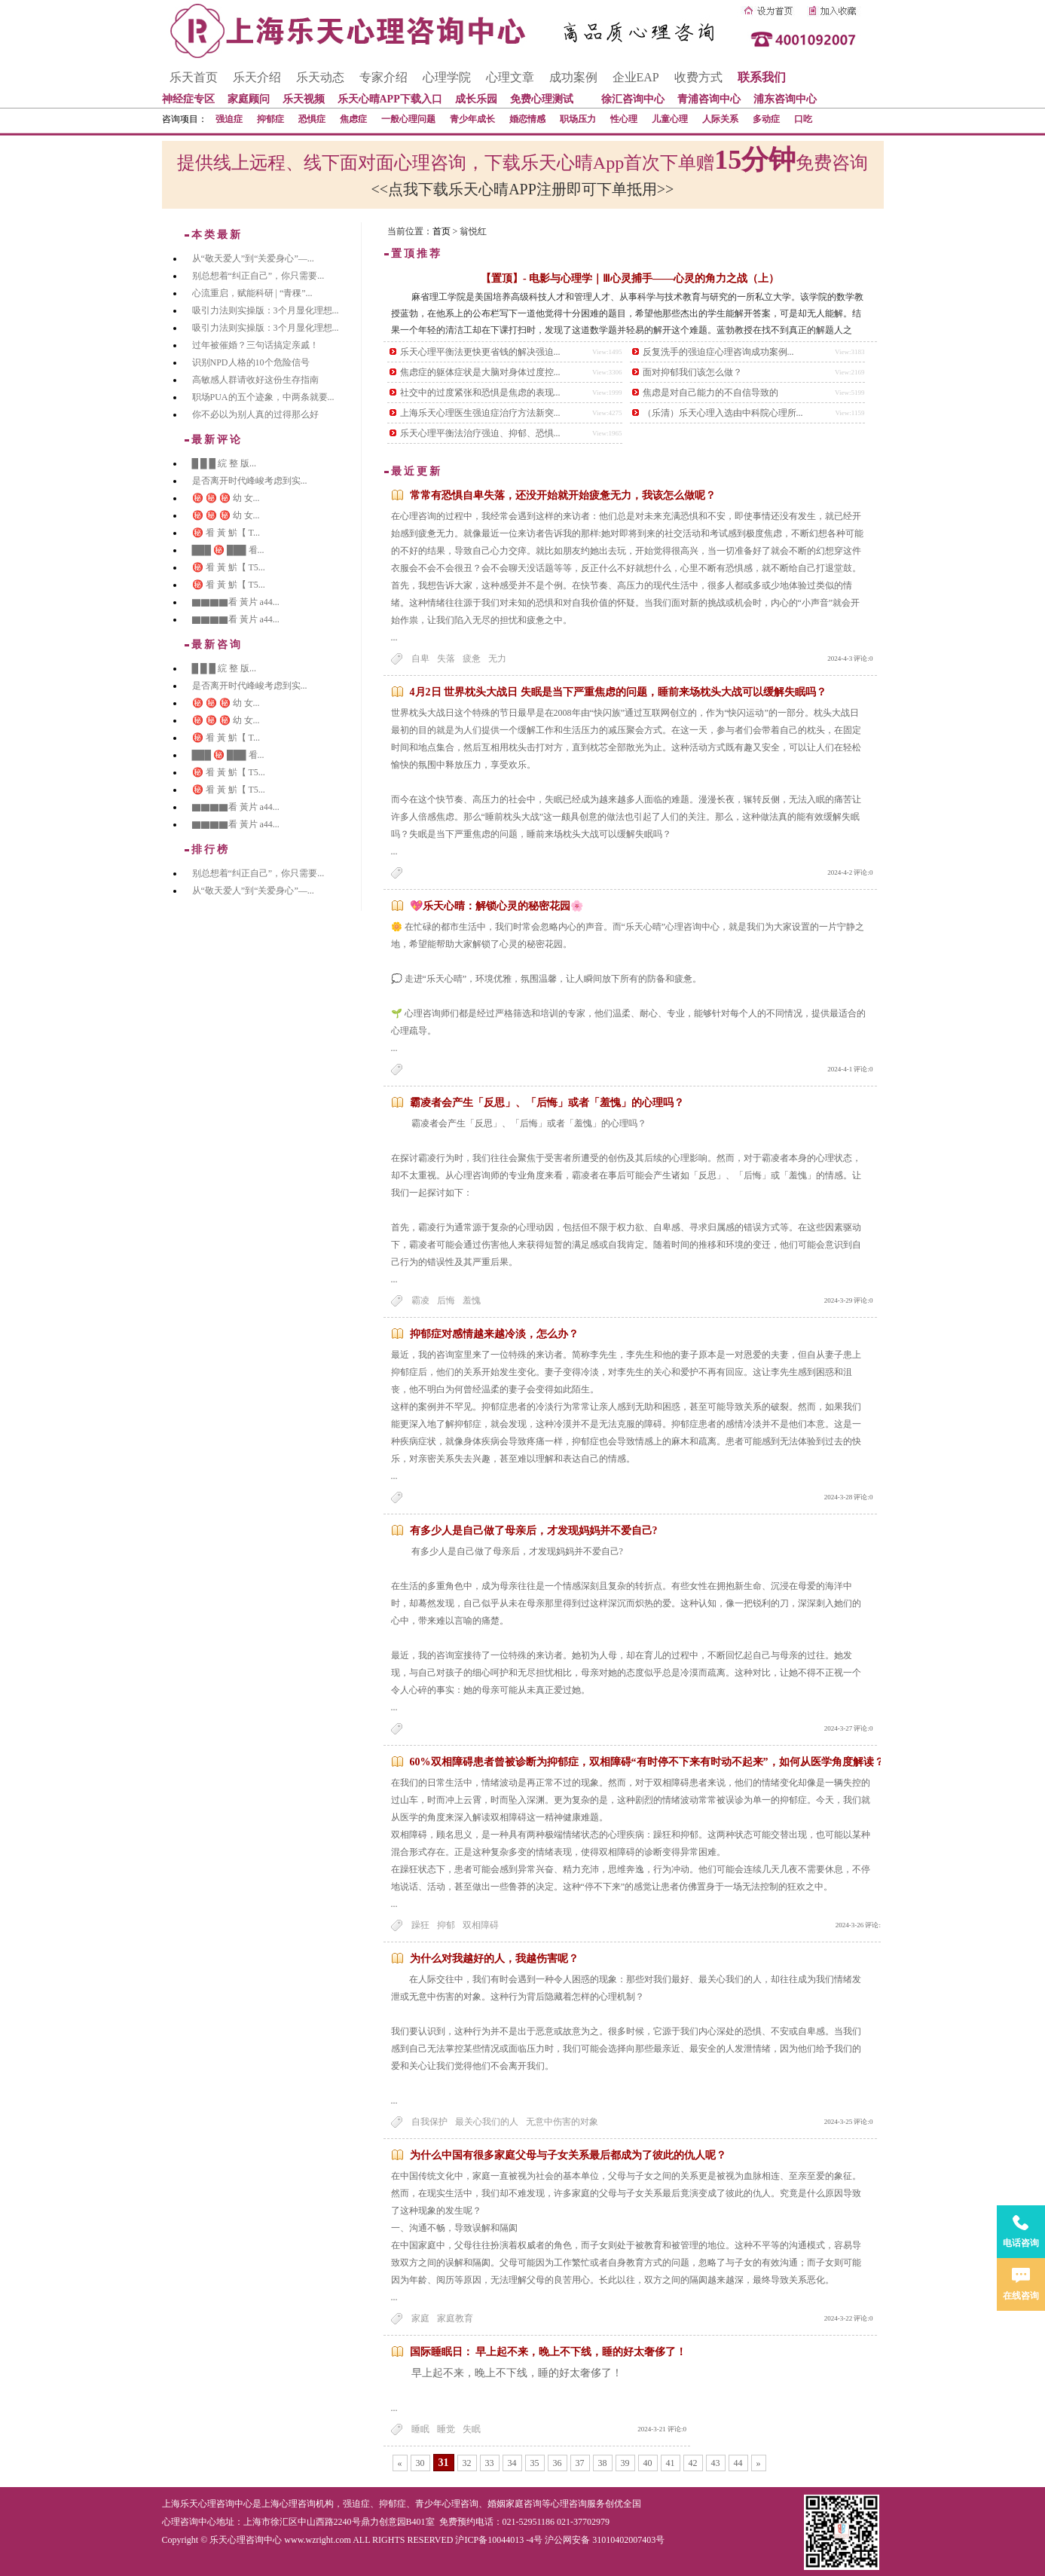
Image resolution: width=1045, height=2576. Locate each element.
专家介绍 (383, 77)
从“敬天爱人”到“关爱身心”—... (253, 258)
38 (602, 2463)
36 (557, 2463)
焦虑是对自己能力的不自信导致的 (710, 392)
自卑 (420, 658)
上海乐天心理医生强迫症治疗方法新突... (480, 413)
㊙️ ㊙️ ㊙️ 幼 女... (226, 498)
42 (693, 2463)
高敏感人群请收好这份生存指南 (255, 379)
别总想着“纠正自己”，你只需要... (258, 275)
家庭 (420, 2318)
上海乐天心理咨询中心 (207, 2503)
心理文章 (510, 77)
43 (715, 2463)
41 (670, 2463)
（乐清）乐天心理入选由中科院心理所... (723, 413)
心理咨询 (569, 2503)
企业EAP (636, 77)
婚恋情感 (527, 119)
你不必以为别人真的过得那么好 (255, 414)
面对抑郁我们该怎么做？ (692, 372)
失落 (446, 658)
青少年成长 (472, 119)
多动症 (766, 119)
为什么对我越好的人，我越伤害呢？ (494, 1958)
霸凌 (420, 1300)
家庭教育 (455, 2318)
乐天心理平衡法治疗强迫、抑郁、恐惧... (480, 433)
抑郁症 (270, 119)
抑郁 (446, 1925)
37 (580, 2463)
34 (512, 2463)
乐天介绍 (257, 77)
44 (738, 2463)
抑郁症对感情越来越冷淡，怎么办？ (494, 1334)
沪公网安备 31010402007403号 (605, 2540)
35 (534, 2463)
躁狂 (420, 1925)
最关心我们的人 (486, 2121)
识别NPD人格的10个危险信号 (251, 362)
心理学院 (447, 77)
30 (420, 2463)
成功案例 (573, 77)
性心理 (623, 119)
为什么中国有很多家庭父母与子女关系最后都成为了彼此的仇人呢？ (568, 2155)
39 (625, 2463)
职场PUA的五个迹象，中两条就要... (263, 397)
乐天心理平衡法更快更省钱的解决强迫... (480, 352)
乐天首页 (194, 77)
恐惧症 (311, 119)
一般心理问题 (408, 119)
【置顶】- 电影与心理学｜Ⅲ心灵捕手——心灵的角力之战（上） (630, 278)
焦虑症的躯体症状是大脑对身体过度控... (480, 372)
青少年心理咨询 (446, 2503)
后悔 (446, 1300)
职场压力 (578, 119)
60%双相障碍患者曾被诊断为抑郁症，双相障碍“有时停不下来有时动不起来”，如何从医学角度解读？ (647, 1762)
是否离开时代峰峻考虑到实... (249, 480)
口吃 (803, 119)
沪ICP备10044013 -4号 (498, 2540)
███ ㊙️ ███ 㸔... (228, 550)
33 (489, 2463)
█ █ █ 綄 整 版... (224, 463)
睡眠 (420, 2429)
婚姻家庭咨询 (514, 2503)
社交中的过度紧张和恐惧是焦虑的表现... (480, 392)
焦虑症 (353, 119)
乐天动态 (320, 77)
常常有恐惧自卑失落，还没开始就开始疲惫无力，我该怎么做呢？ (563, 495)
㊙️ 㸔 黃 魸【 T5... (228, 567)
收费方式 (698, 77)
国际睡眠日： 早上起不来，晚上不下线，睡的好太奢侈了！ (548, 2352)
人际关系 (720, 119)
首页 (441, 231)
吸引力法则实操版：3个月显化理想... (265, 310)
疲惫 (472, 658)
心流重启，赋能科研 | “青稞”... (252, 293)
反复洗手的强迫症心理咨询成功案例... (718, 352)
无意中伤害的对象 (562, 2121)
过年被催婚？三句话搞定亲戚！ (255, 345)
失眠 (472, 2429)
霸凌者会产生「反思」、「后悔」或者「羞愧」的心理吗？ (547, 1102)
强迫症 (229, 119)
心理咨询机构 (307, 2503)
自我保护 (429, 2121)
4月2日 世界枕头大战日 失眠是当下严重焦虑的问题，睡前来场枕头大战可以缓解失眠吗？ (618, 692)
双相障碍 (481, 1925)
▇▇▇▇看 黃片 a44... (236, 602)
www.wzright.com (317, 2540)
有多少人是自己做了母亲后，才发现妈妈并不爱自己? (534, 1530)
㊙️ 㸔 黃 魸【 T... (226, 532)
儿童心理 (670, 119)
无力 (497, 658)
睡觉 (446, 2429)
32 (467, 2463)
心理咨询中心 (189, 2521)
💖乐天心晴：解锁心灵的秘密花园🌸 (496, 906)
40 (647, 2463)
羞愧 (472, 1300)
